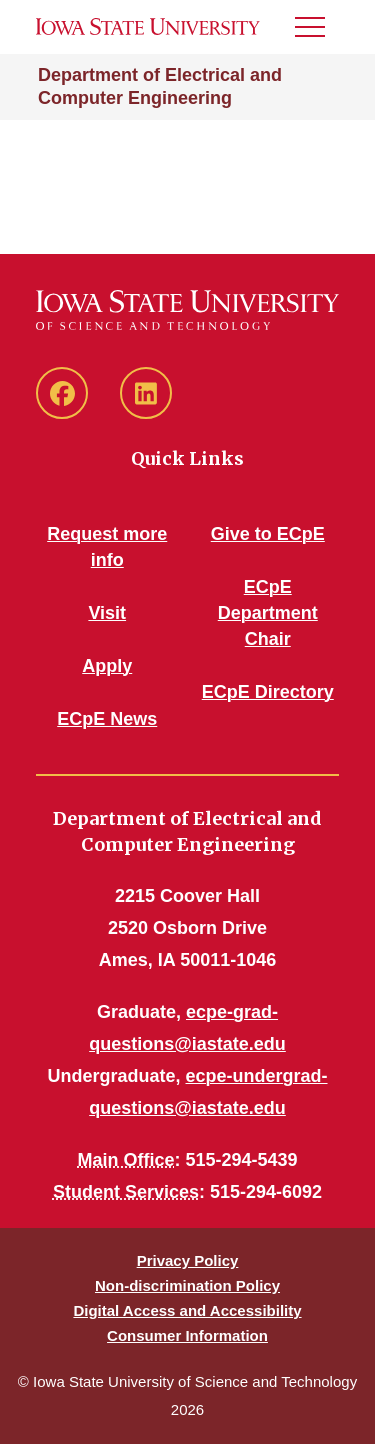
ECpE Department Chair (268, 613)
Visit (107, 613)
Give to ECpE (268, 534)
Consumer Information (187, 1335)
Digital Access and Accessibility (187, 1310)
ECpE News (107, 719)
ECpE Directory (268, 692)
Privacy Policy (188, 1260)
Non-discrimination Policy (187, 1285)
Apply (107, 666)
